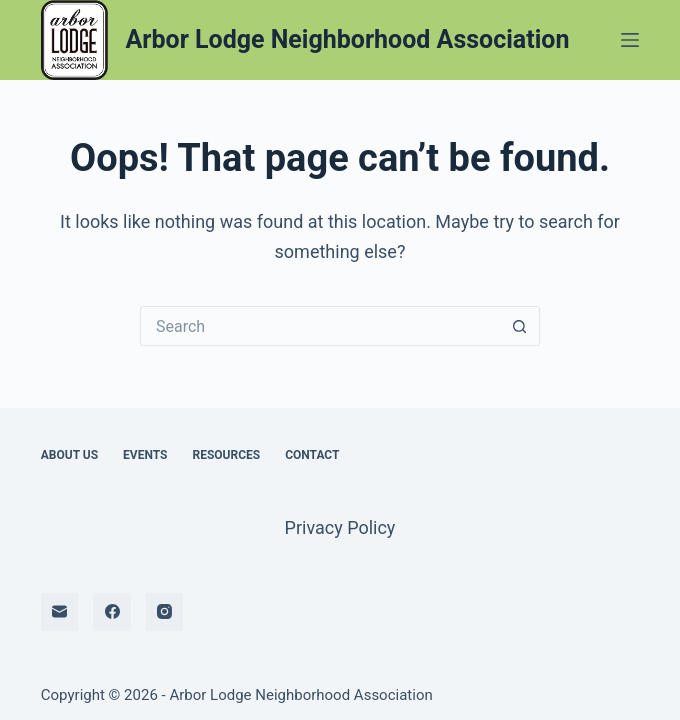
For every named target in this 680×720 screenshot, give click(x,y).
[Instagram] (165, 612)
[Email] (60, 612)
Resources (226, 455)
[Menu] (630, 40)
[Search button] (520, 326)
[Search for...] (320, 326)
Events (145, 455)
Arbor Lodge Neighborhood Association (348, 39)
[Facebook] (112, 612)
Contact (312, 455)
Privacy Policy (340, 527)
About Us (69, 455)
